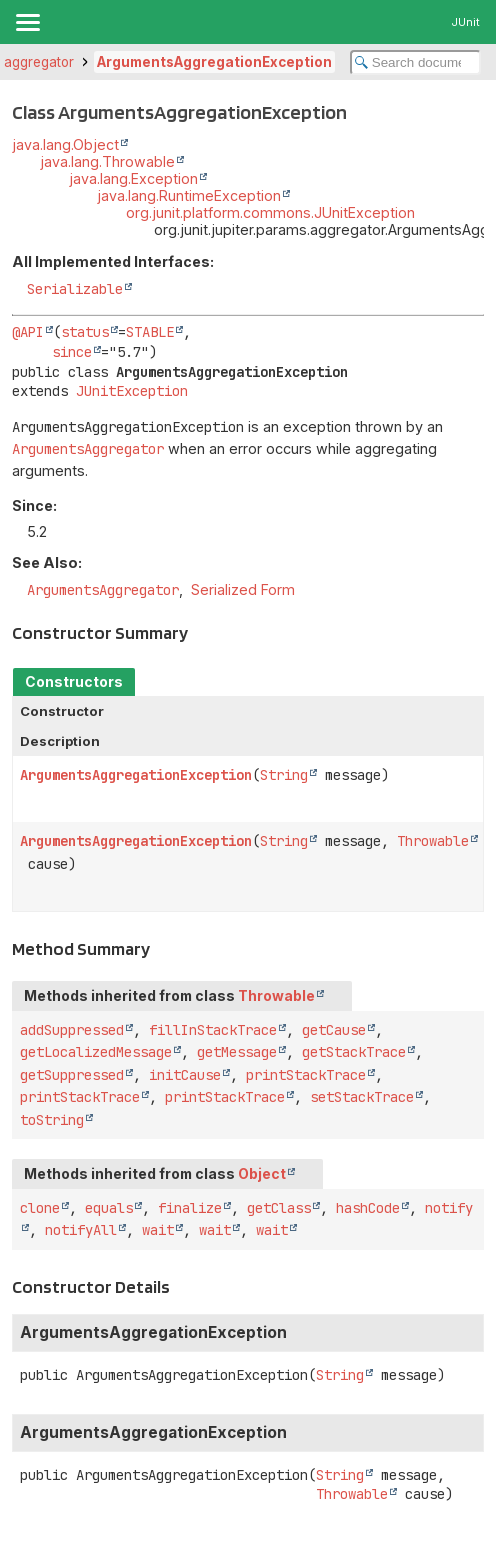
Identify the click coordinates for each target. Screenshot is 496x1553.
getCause (334, 1030)
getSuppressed (72, 1075)
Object (262, 1174)
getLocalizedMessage (96, 1052)
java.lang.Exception (133, 178)
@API (28, 332)
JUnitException (132, 391)
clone (40, 1208)
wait (158, 1230)
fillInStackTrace (213, 1030)
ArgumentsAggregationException (214, 62)
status (85, 332)
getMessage (237, 1052)
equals (109, 1208)
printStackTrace (306, 1075)
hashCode (368, 1208)
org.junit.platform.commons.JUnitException (270, 212)
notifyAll (81, 1230)
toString (52, 1120)
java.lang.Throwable (107, 161)
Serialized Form (243, 589)
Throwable (433, 841)
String (284, 775)
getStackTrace (354, 1052)
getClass (279, 1208)
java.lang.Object (65, 144)
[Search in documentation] (415, 62)
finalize (190, 1208)
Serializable (75, 289)
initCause (185, 1075)
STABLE (150, 332)
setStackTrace (362, 1097)
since (72, 352)
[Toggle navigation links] (27, 22)
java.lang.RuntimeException (189, 195)
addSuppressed (72, 1030)
